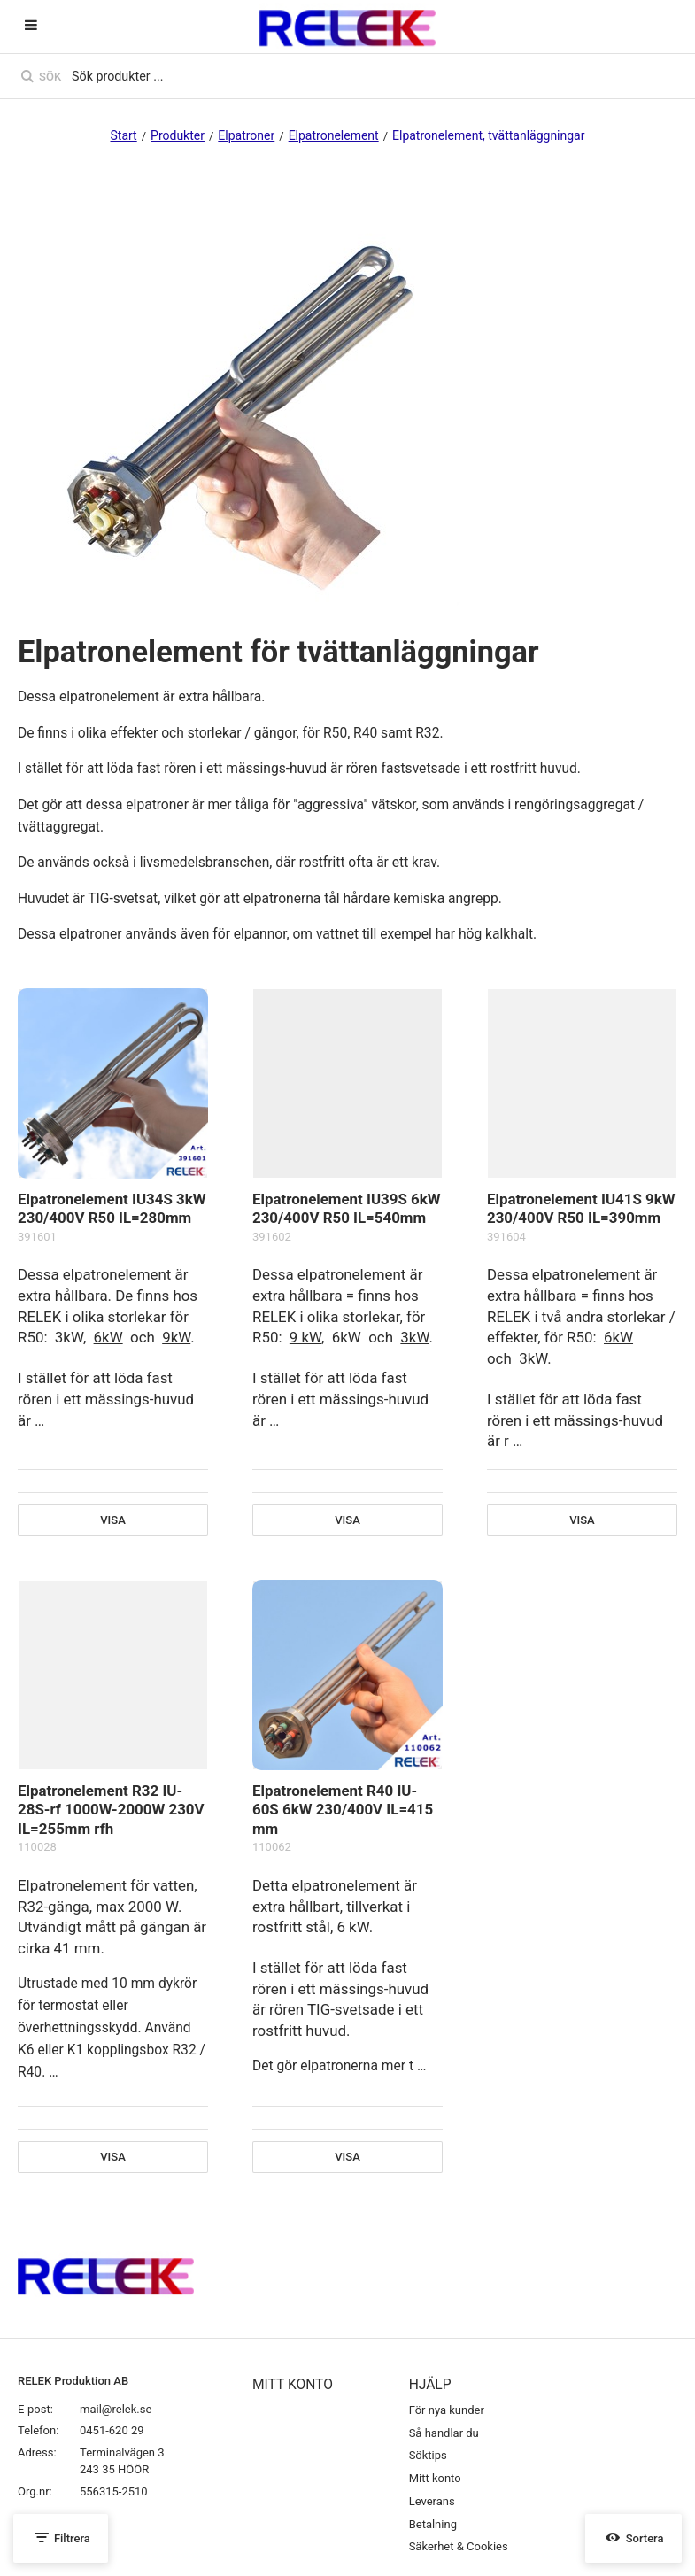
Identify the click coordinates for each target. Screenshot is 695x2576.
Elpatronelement (334, 135)
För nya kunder (446, 2410)
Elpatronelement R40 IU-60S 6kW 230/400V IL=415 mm (342, 1809)
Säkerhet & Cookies (458, 2546)
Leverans (432, 2501)
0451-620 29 (112, 2430)
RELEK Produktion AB (73, 2380)
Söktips (428, 2455)
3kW (414, 1337)
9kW (176, 1337)
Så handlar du (444, 2433)
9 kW (305, 1337)
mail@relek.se (115, 2409)
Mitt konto (435, 2478)
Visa (113, 1520)
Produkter (178, 135)
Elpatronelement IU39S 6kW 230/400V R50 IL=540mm (346, 1208)
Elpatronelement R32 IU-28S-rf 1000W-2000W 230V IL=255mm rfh (111, 1809)
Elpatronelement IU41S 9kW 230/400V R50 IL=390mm (581, 1208)
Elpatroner (246, 135)
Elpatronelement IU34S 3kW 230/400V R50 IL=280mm (112, 1208)
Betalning (433, 2524)
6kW (108, 1337)
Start (124, 135)
